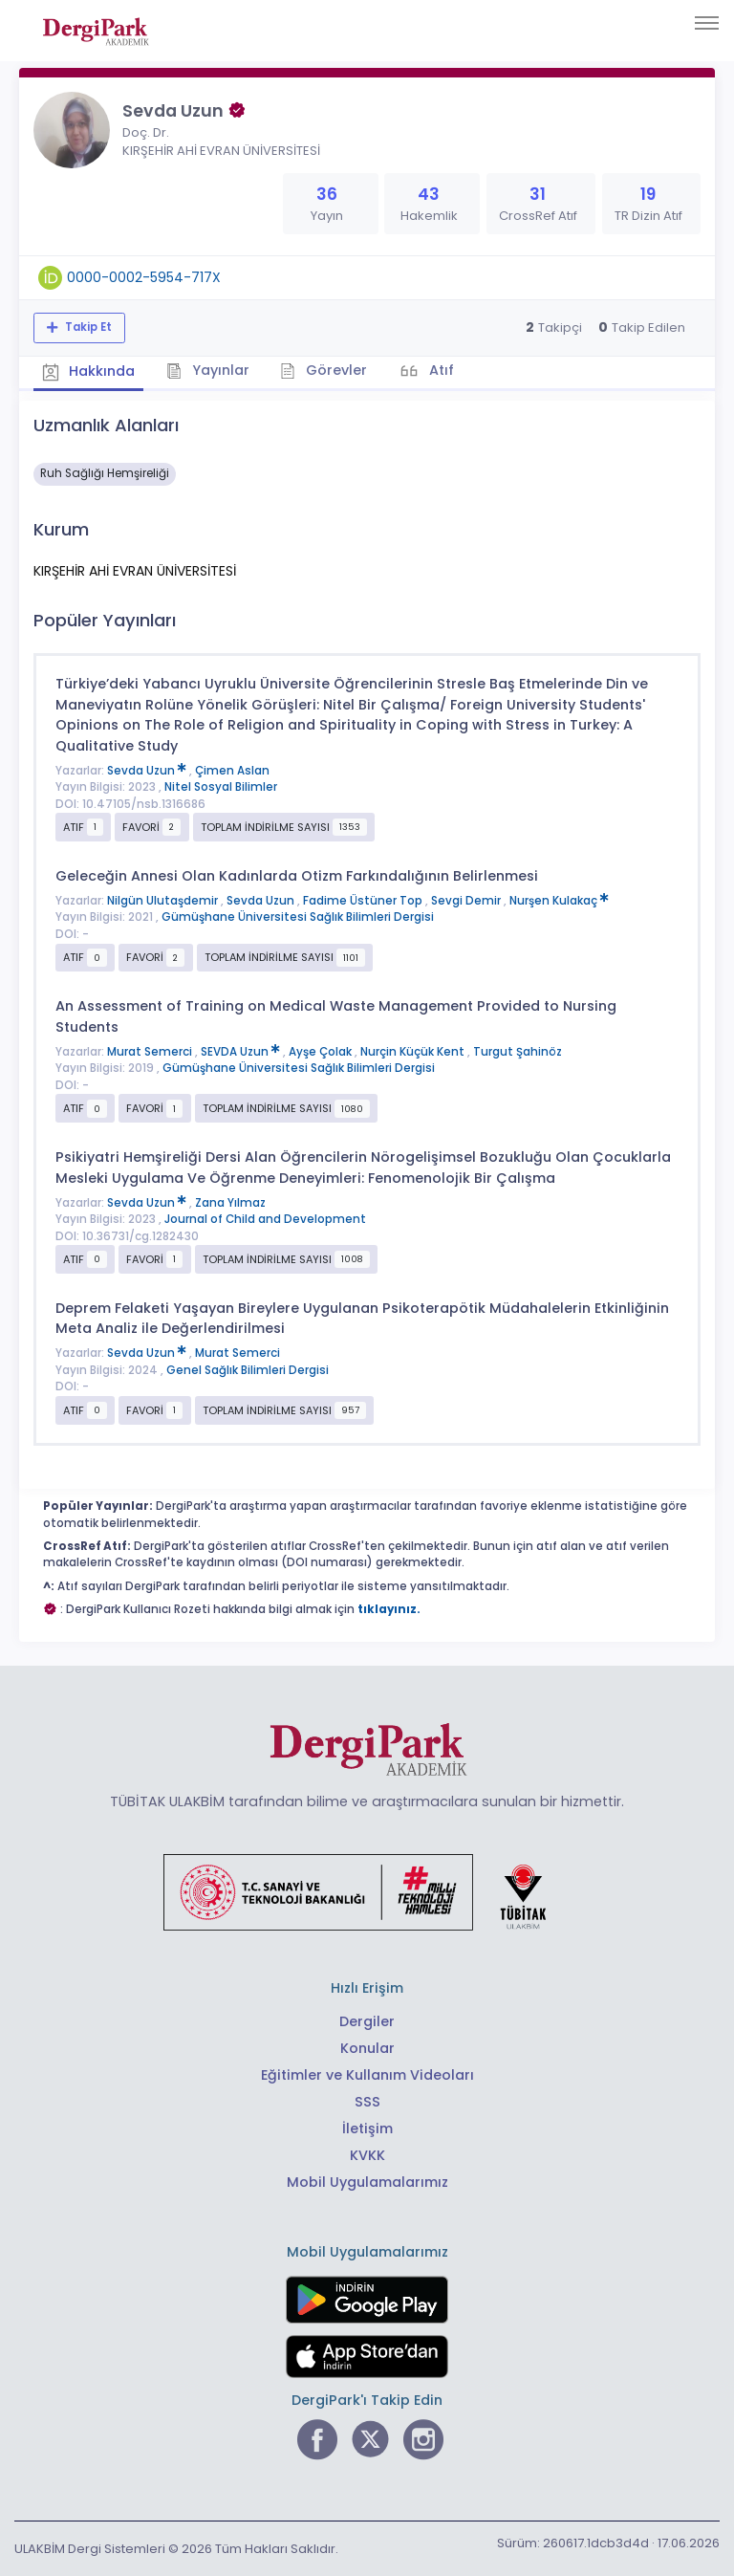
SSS (367, 2100)
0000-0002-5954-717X (144, 277)
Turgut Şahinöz (517, 1050)
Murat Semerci (151, 1050)
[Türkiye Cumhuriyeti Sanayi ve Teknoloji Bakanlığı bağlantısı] (367, 1889)
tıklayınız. (389, 1607)
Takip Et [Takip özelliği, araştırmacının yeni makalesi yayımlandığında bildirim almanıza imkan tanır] (87, 327)
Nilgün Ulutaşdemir (164, 899)
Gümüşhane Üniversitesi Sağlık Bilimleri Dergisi (298, 916)
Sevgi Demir (467, 899)
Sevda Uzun (148, 768)
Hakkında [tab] (90, 371)
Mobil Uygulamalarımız (367, 2180)
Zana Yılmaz (230, 1201)
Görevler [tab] (329, 370)
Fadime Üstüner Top (364, 899)
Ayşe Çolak (322, 1050)
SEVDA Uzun (242, 1050)
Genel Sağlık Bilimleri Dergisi (247, 1369)
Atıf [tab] (447, 370)
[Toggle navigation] (707, 22)
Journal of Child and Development (265, 1218)
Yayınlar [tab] (211, 370)
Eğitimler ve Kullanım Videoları (367, 2074)
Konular (367, 2047)
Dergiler (367, 2020)
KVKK (367, 2153)
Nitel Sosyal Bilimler (220, 786)
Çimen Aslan (232, 768)
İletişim (367, 2126)
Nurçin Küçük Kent (413, 1050)
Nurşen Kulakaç (559, 899)
